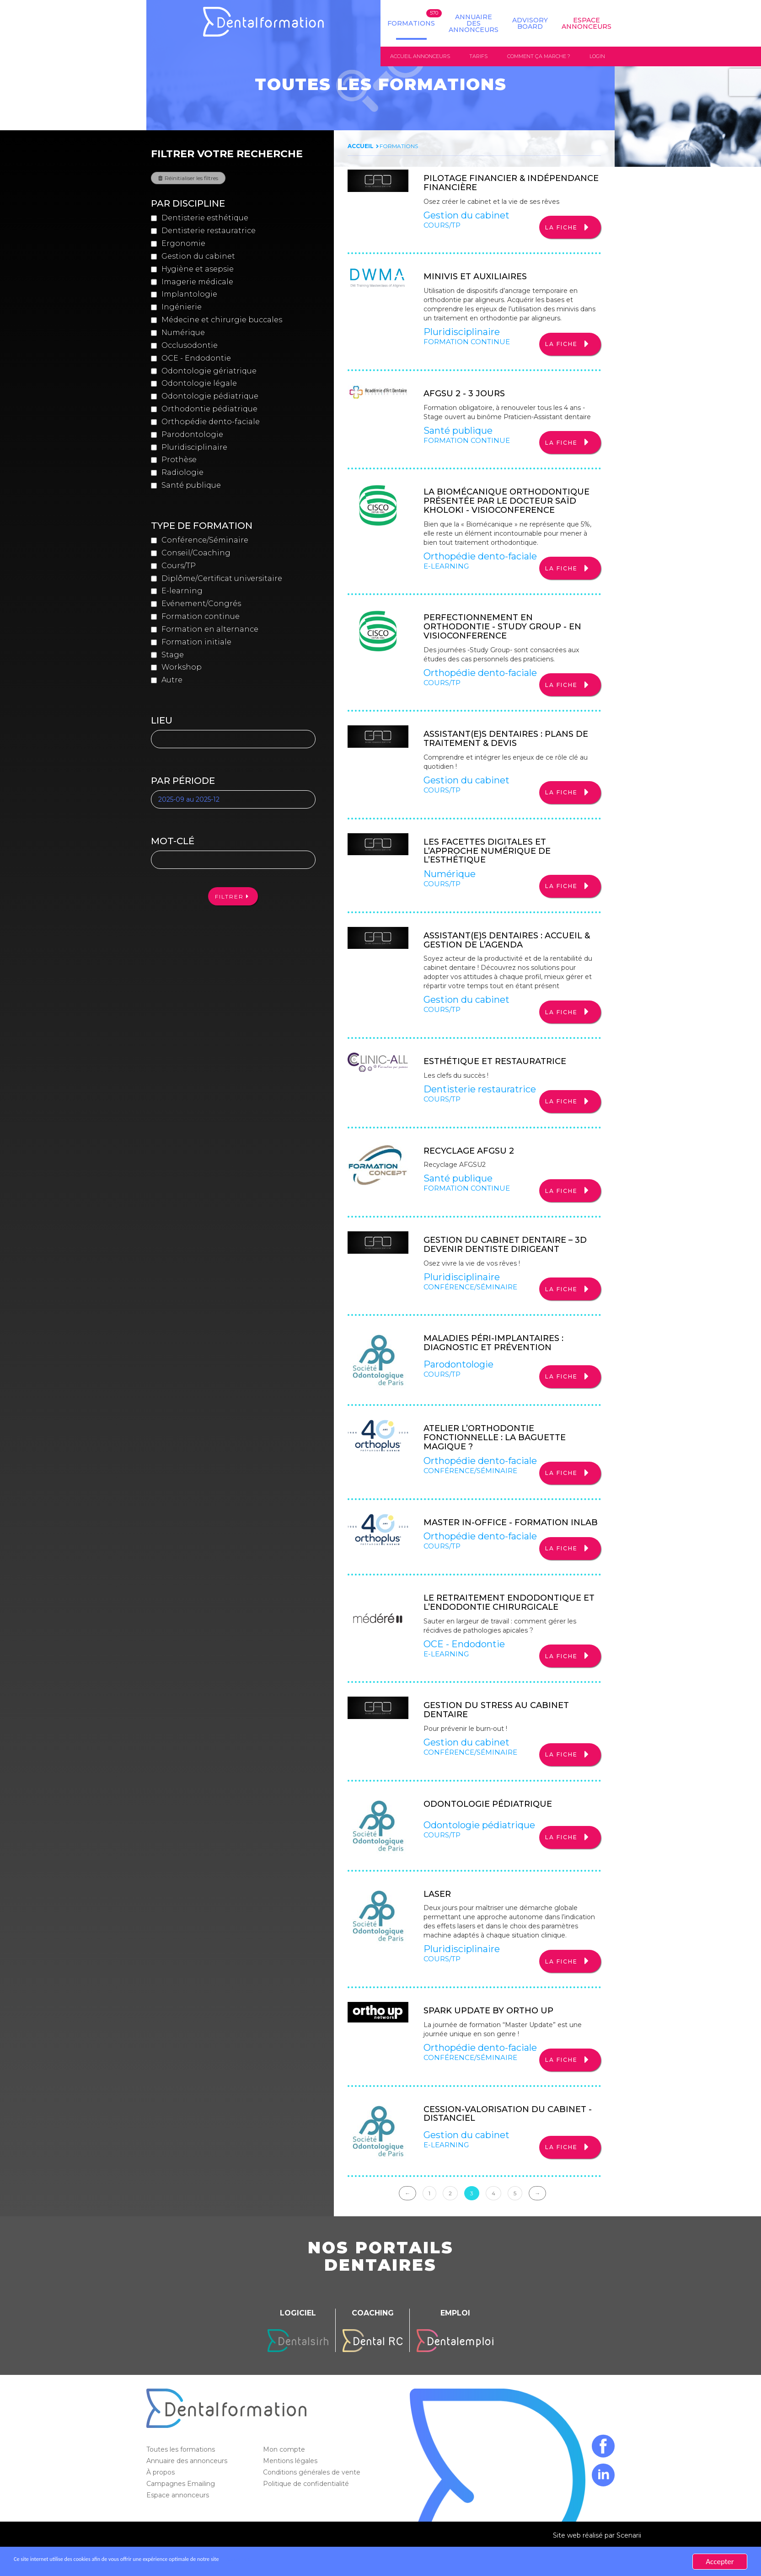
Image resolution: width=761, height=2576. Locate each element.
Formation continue (200, 617)
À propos (161, 2499)
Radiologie (182, 473)
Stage (172, 655)
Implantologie (189, 295)
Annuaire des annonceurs (473, 23)
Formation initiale (196, 643)
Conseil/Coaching (195, 553)
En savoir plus (322, 2561)
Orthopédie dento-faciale (210, 422)
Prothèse (179, 461)
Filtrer (229, 897)
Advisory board (530, 23)
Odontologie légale (199, 384)
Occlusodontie (189, 346)
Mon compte (285, 2476)
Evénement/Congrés (201, 604)
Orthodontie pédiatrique (209, 409)
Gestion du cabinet (198, 257)
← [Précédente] (407, 2219)
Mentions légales (291, 2488)
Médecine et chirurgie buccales (221, 320)
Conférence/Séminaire (204, 541)
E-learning (182, 592)
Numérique (183, 333)
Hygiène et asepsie (197, 270)
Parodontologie (192, 435)
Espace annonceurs (178, 2522)
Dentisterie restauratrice (208, 231)
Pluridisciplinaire (194, 448)
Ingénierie (181, 308)
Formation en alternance (209, 630)
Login (597, 56)
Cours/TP (178, 566)
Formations (411, 23)
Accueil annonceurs (420, 56)
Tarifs (478, 56)
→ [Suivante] (537, 2219)
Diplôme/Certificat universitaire (221, 579)
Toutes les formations (181, 2476)
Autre (171, 680)
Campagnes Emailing (181, 2511)
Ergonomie (183, 244)
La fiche (561, 229)
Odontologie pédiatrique (209, 397)
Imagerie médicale (197, 282)
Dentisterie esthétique (204, 219)
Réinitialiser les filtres (191, 179)
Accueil (361, 147)
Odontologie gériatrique (209, 371)
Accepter (720, 2561)
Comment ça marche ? (538, 56)
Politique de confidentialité (307, 2511)
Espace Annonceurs (586, 23)
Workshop (181, 668)
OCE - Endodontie (196, 359)
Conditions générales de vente (312, 2499)
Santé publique (191, 486)
